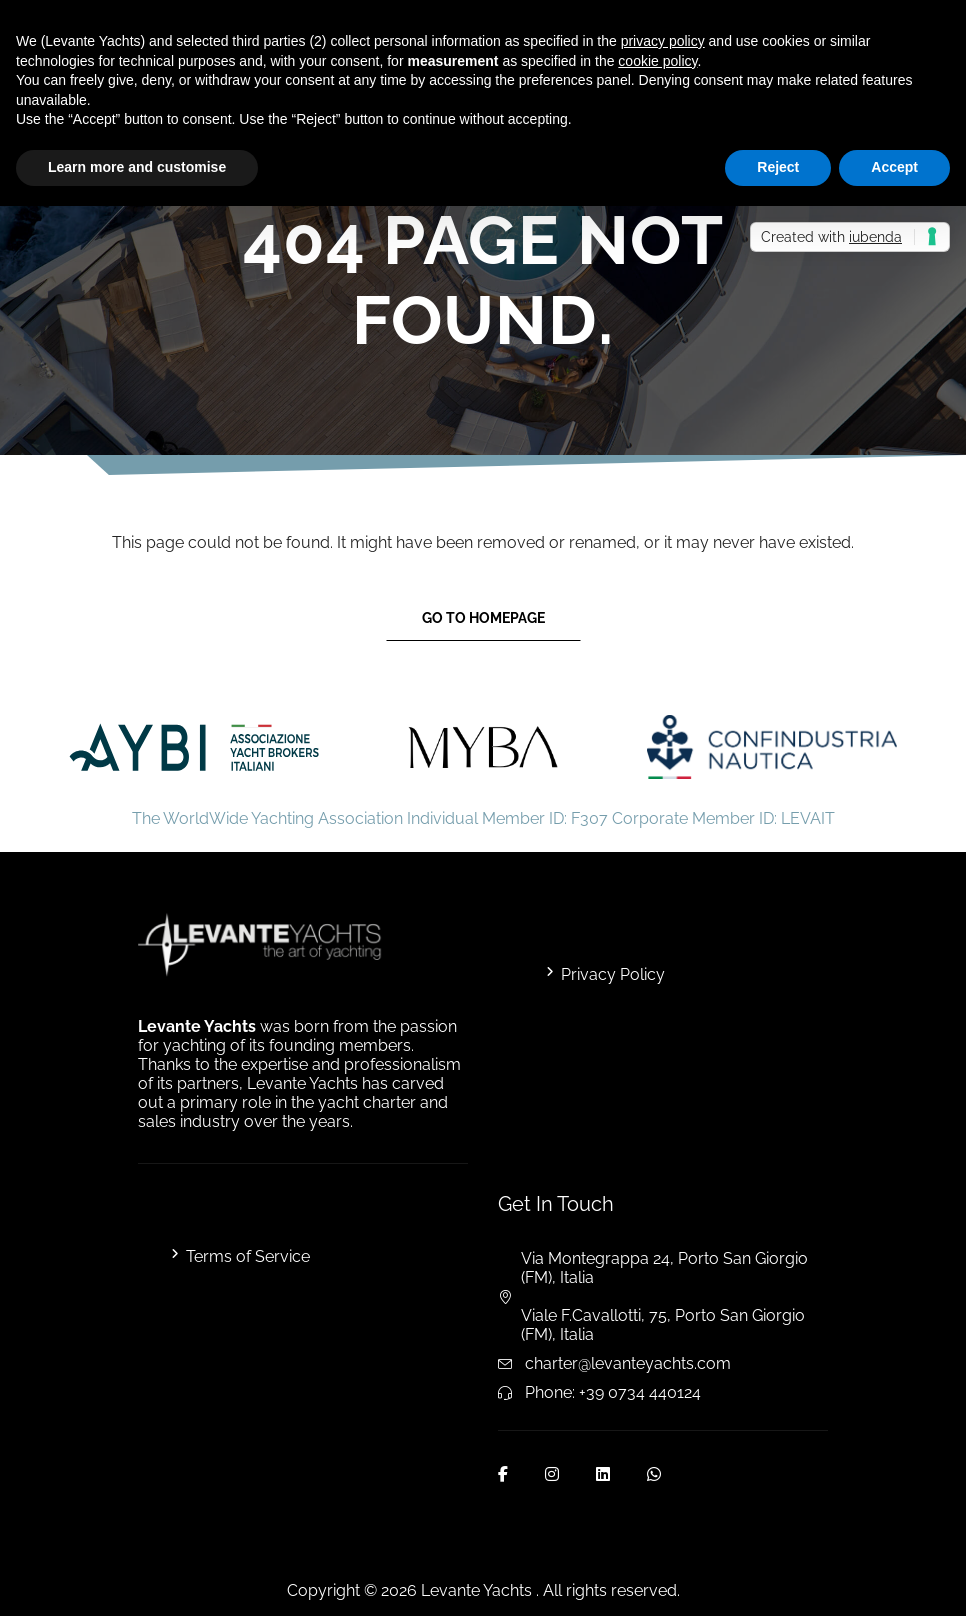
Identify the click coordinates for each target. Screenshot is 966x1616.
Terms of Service (248, 1256)
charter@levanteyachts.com (628, 1363)
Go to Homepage (483, 618)
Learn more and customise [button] (137, 167)
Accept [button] (894, 167)
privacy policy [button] (663, 41)
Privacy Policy (613, 974)
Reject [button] (778, 167)
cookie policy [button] (657, 61)
